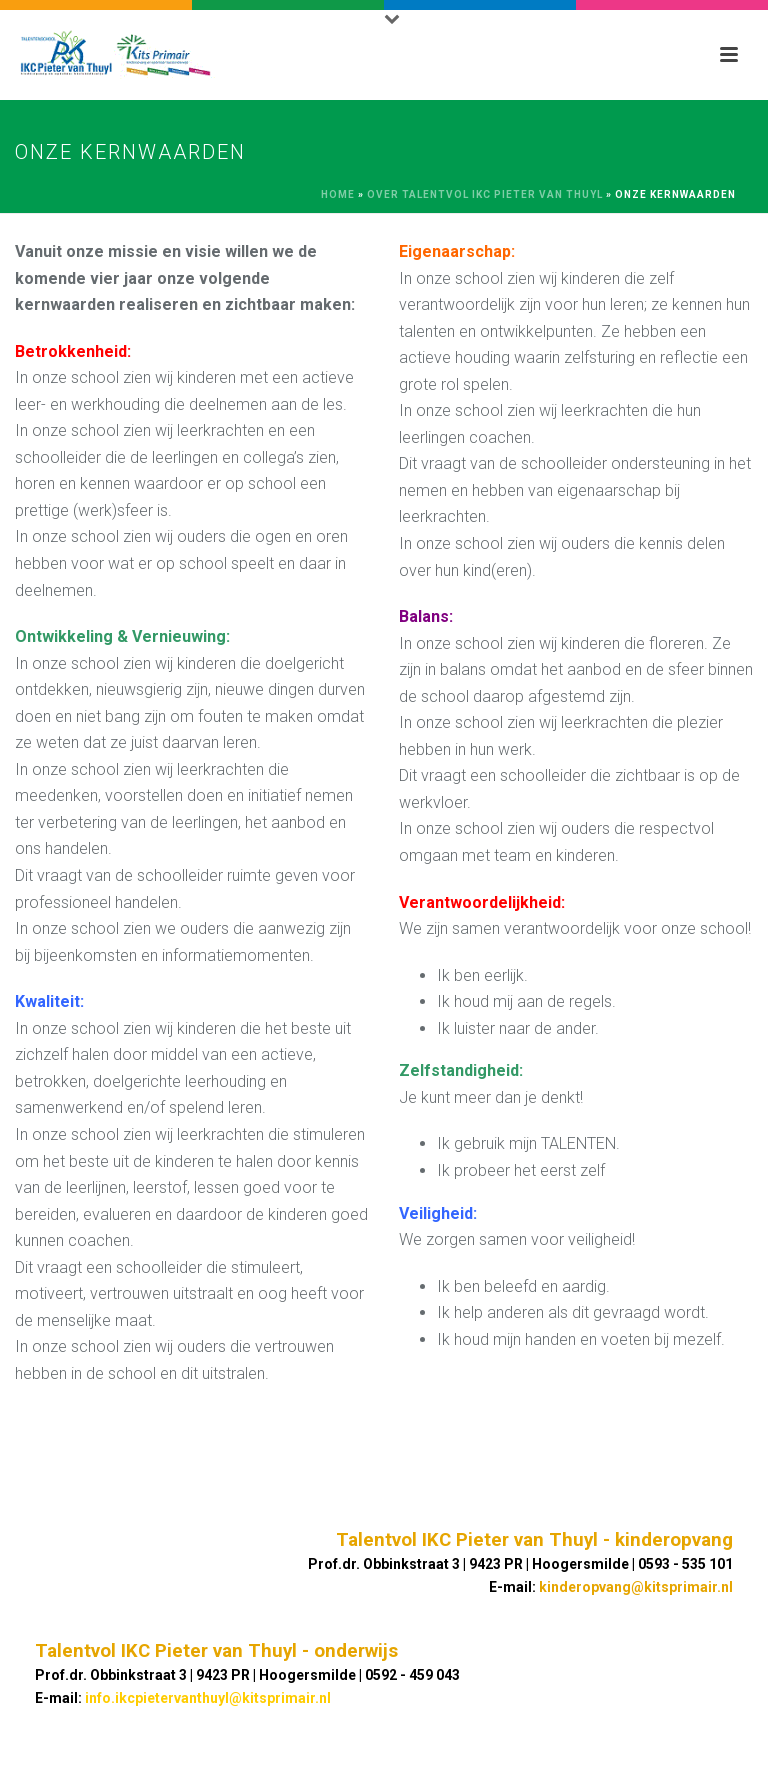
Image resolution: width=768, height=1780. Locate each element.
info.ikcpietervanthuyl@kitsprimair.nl (208, 1698)
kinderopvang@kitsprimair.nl (636, 1587)
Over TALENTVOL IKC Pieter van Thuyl (485, 194)
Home (338, 194)
